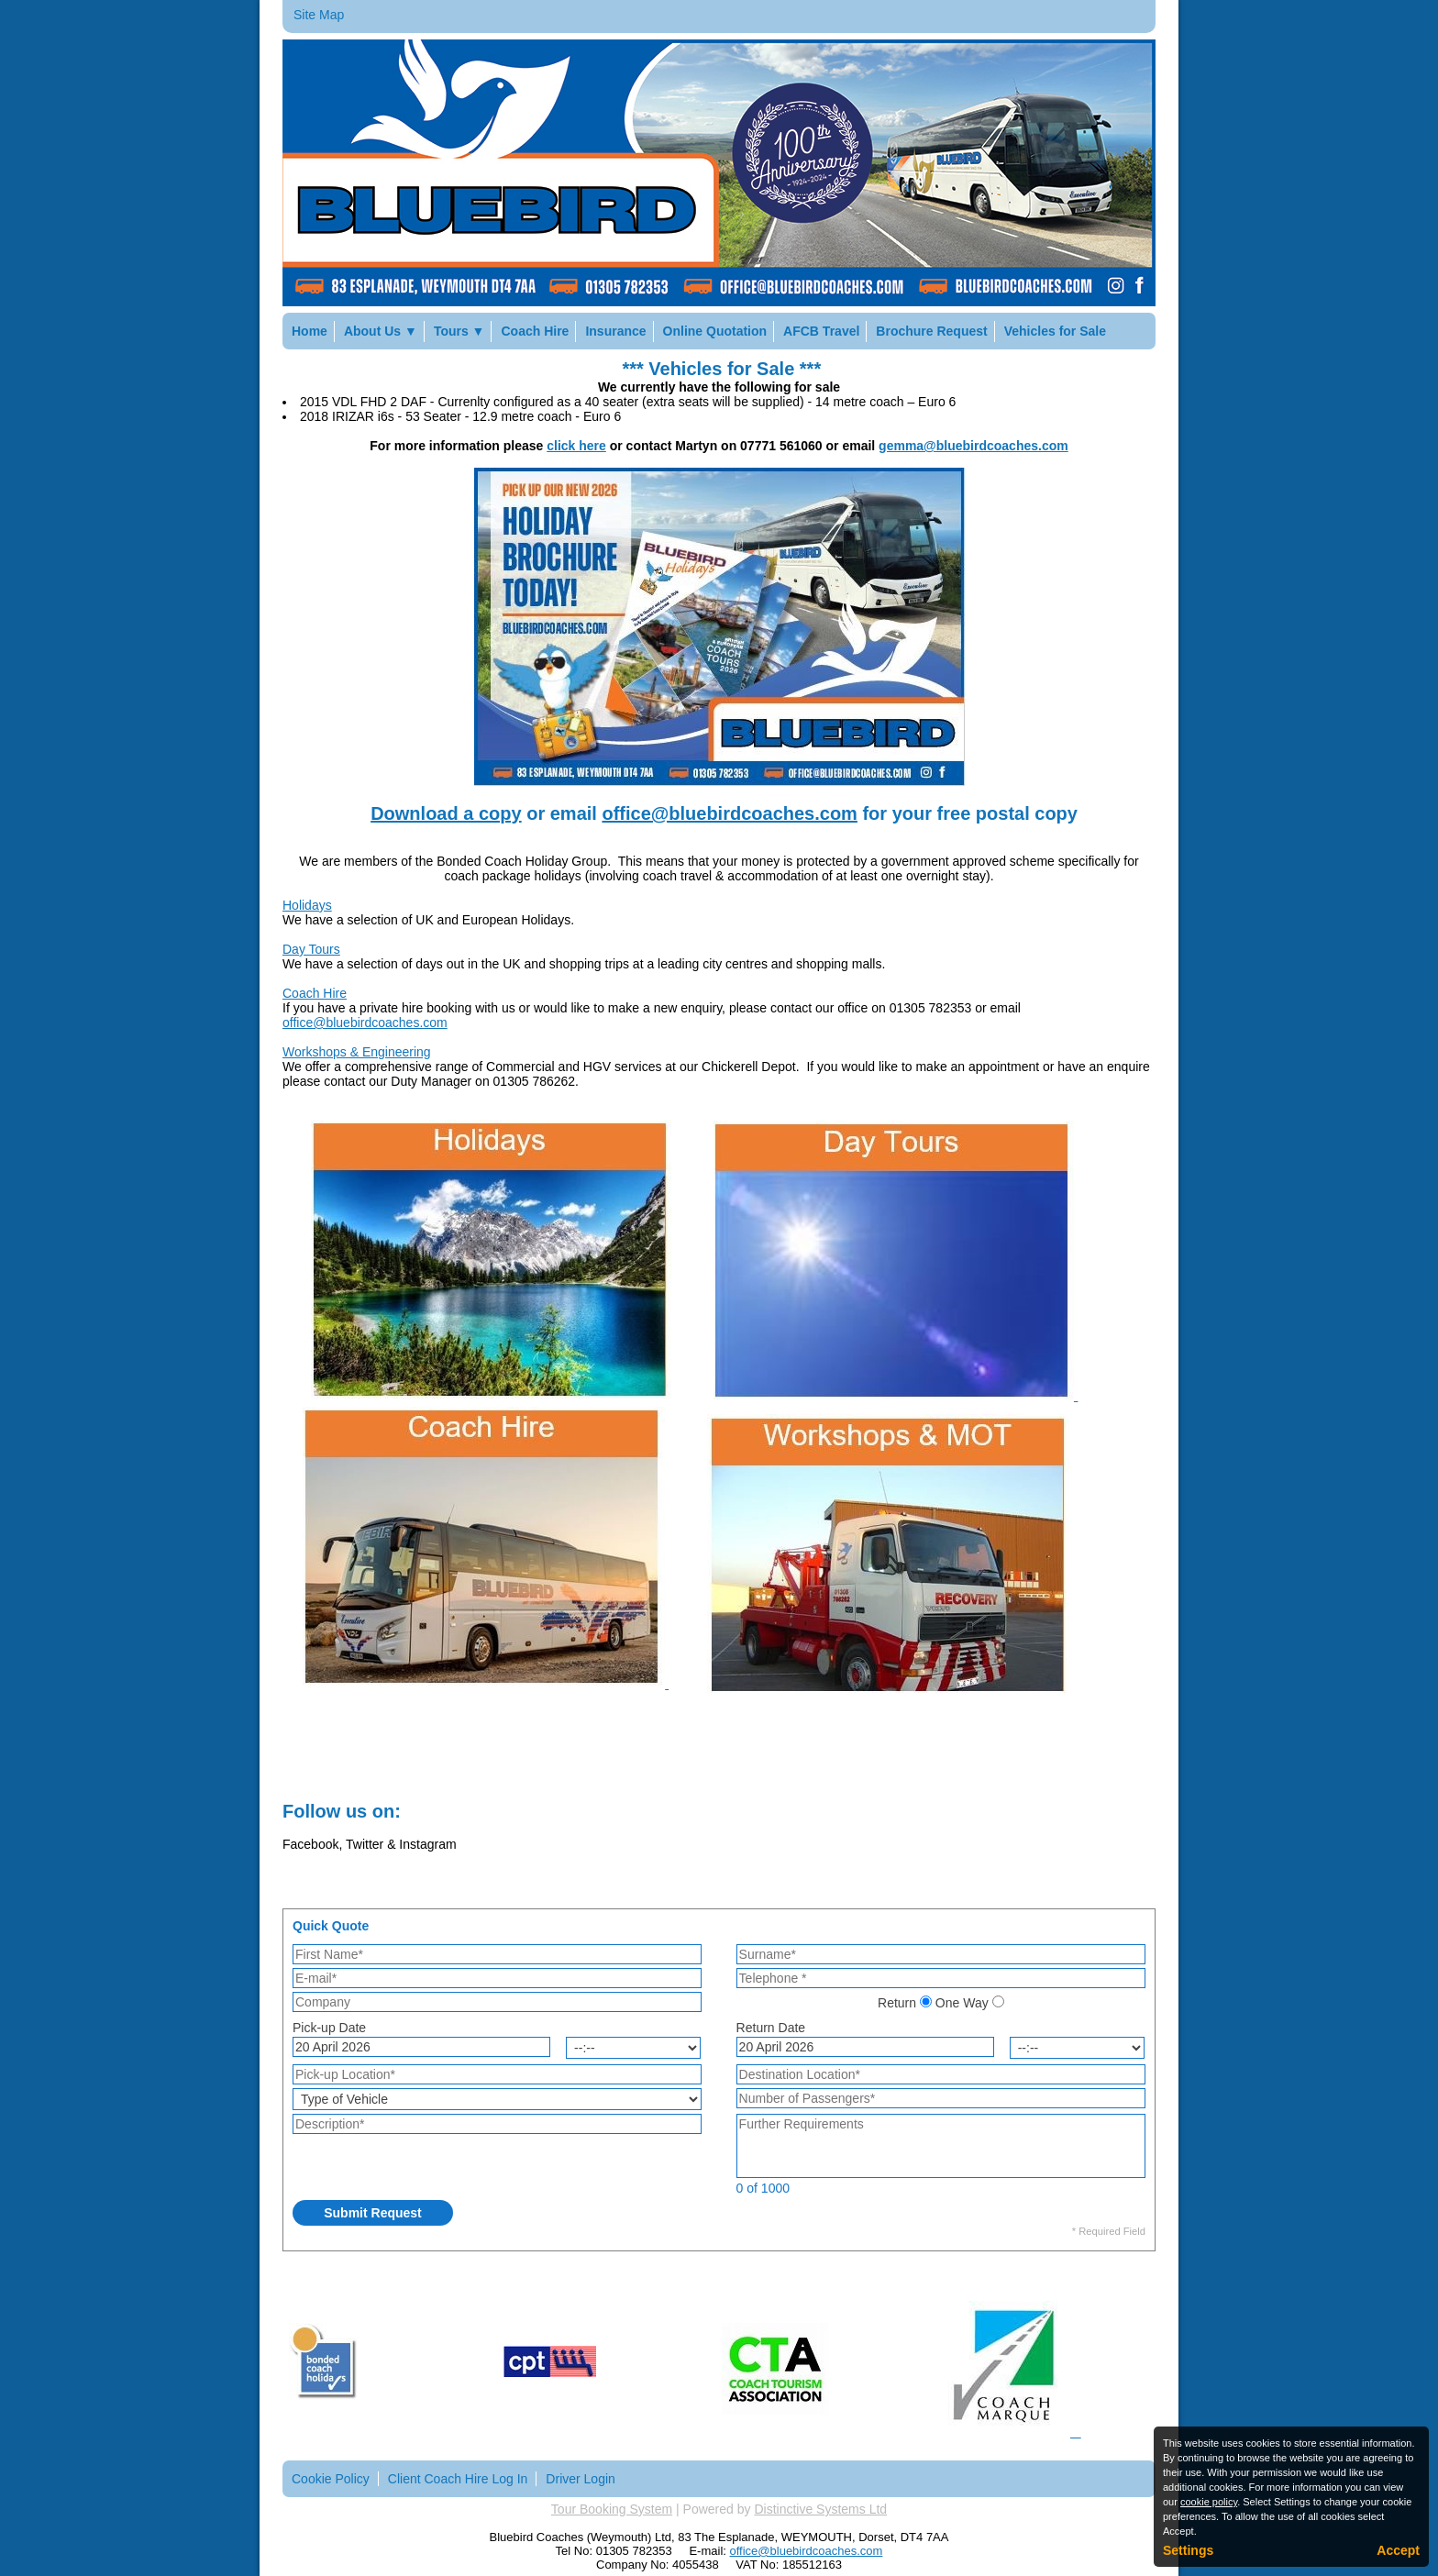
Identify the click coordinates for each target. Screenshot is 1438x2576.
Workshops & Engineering (356, 1052)
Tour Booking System (611, 2509)
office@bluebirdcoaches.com (729, 813)
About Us (380, 331)
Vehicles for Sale (1055, 331)
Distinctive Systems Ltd (820, 2509)
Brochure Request (931, 331)
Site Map (318, 14)
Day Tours (311, 949)
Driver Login (580, 2478)
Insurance (615, 331)
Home (309, 331)
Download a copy (446, 813)
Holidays (307, 905)
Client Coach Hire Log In (458, 2478)
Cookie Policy (331, 2478)
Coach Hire (535, 331)
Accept (1398, 2550)
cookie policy (1208, 2501)
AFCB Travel (821, 331)
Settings (1188, 2550)
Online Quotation (715, 331)
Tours (459, 331)
